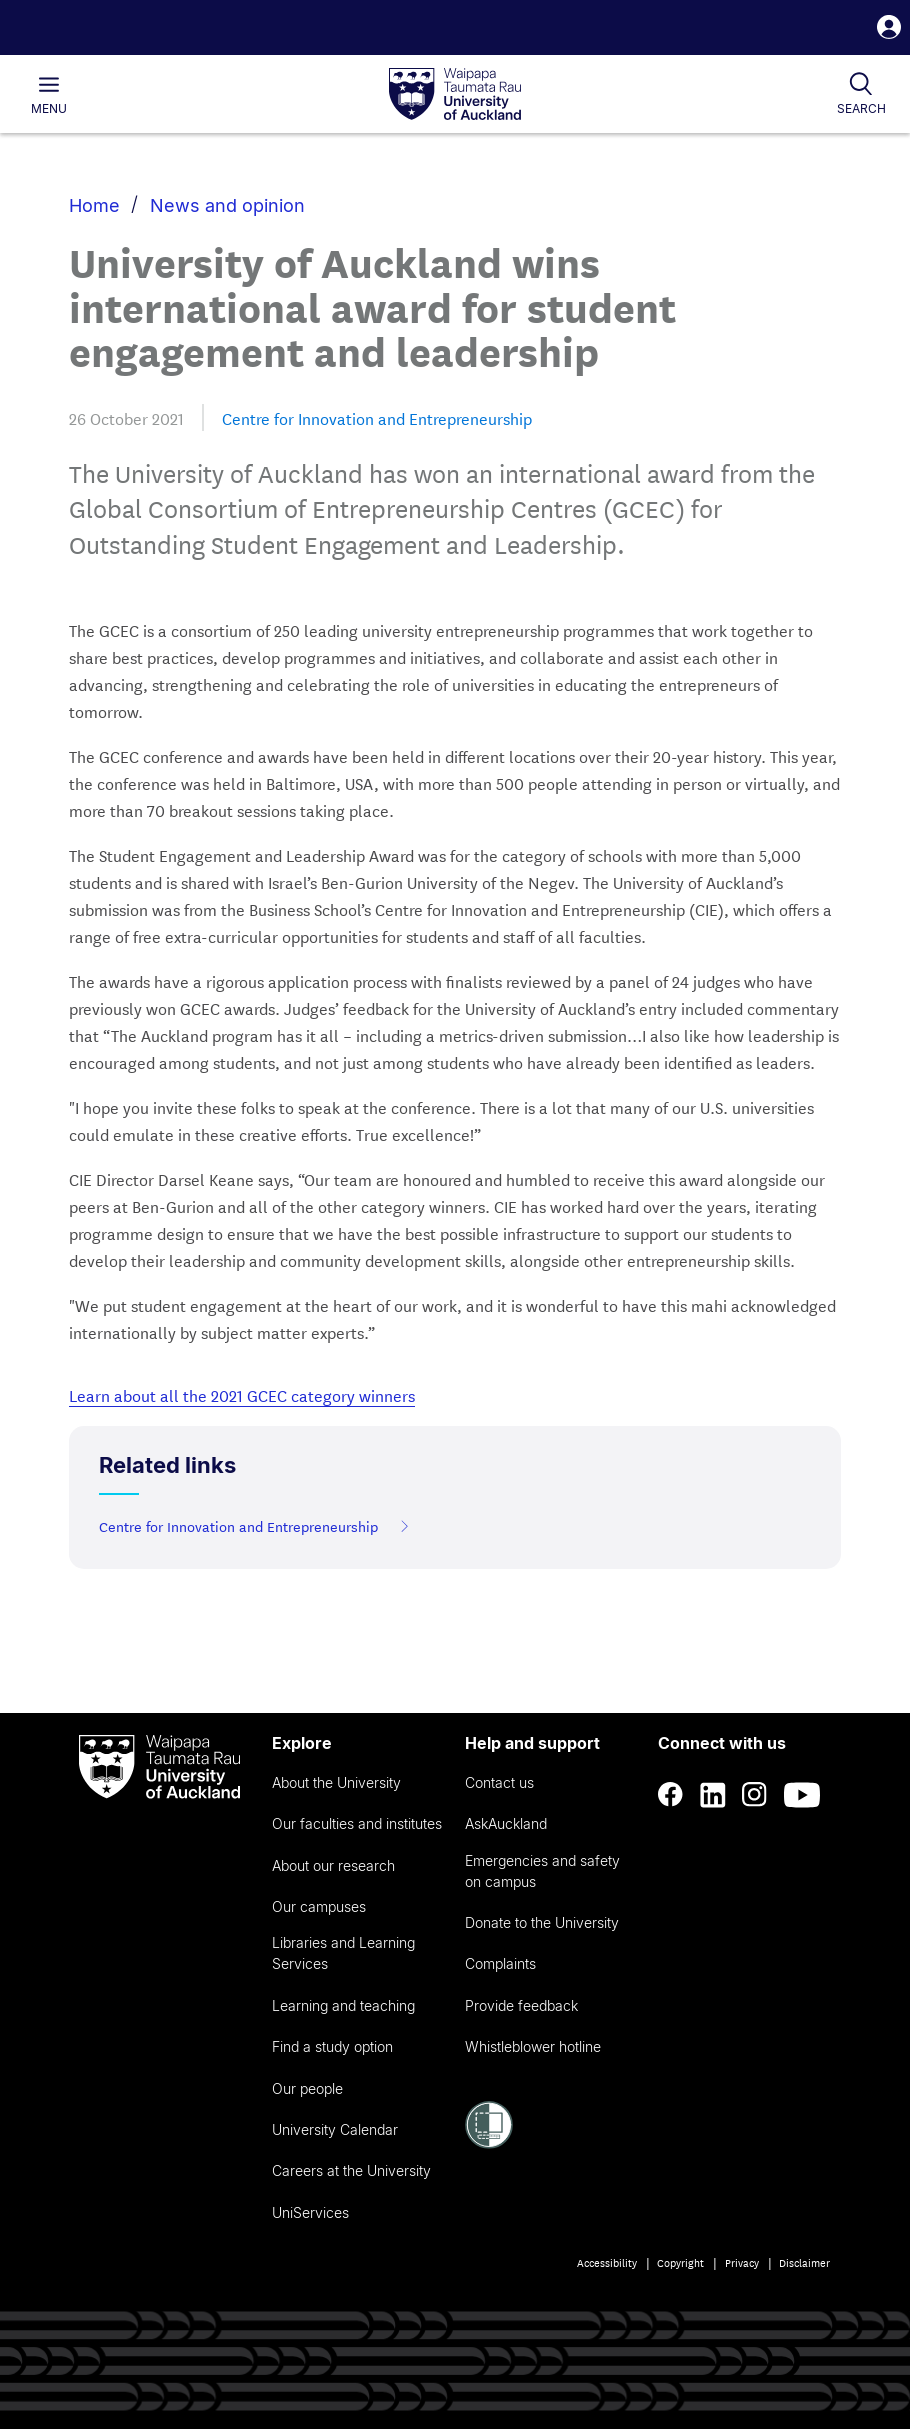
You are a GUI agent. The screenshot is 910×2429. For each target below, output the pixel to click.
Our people (307, 2088)
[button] (889, 29)
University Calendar (335, 2129)
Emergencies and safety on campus (542, 1871)
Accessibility (607, 2262)
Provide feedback (521, 2005)
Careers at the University (351, 2170)
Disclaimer (804, 2262)
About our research (333, 1865)
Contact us (499, 1782)
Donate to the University (542, 1922)
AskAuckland (506, 1823)
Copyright (680, 2262)
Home (94, 205)
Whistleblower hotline (533, 2046)
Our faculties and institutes (357, 1823)
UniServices (310, 2212)
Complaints (500, 1963)
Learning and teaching (343, 2005)
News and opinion (227, 205)
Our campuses (319, 1906)
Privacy (742, 2262)
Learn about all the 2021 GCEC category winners (242, 1394)
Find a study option (332, 2046)
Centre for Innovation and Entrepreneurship (377, 417)
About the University (336, 1782)
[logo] (455, 95)
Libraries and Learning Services (343, 1953)
